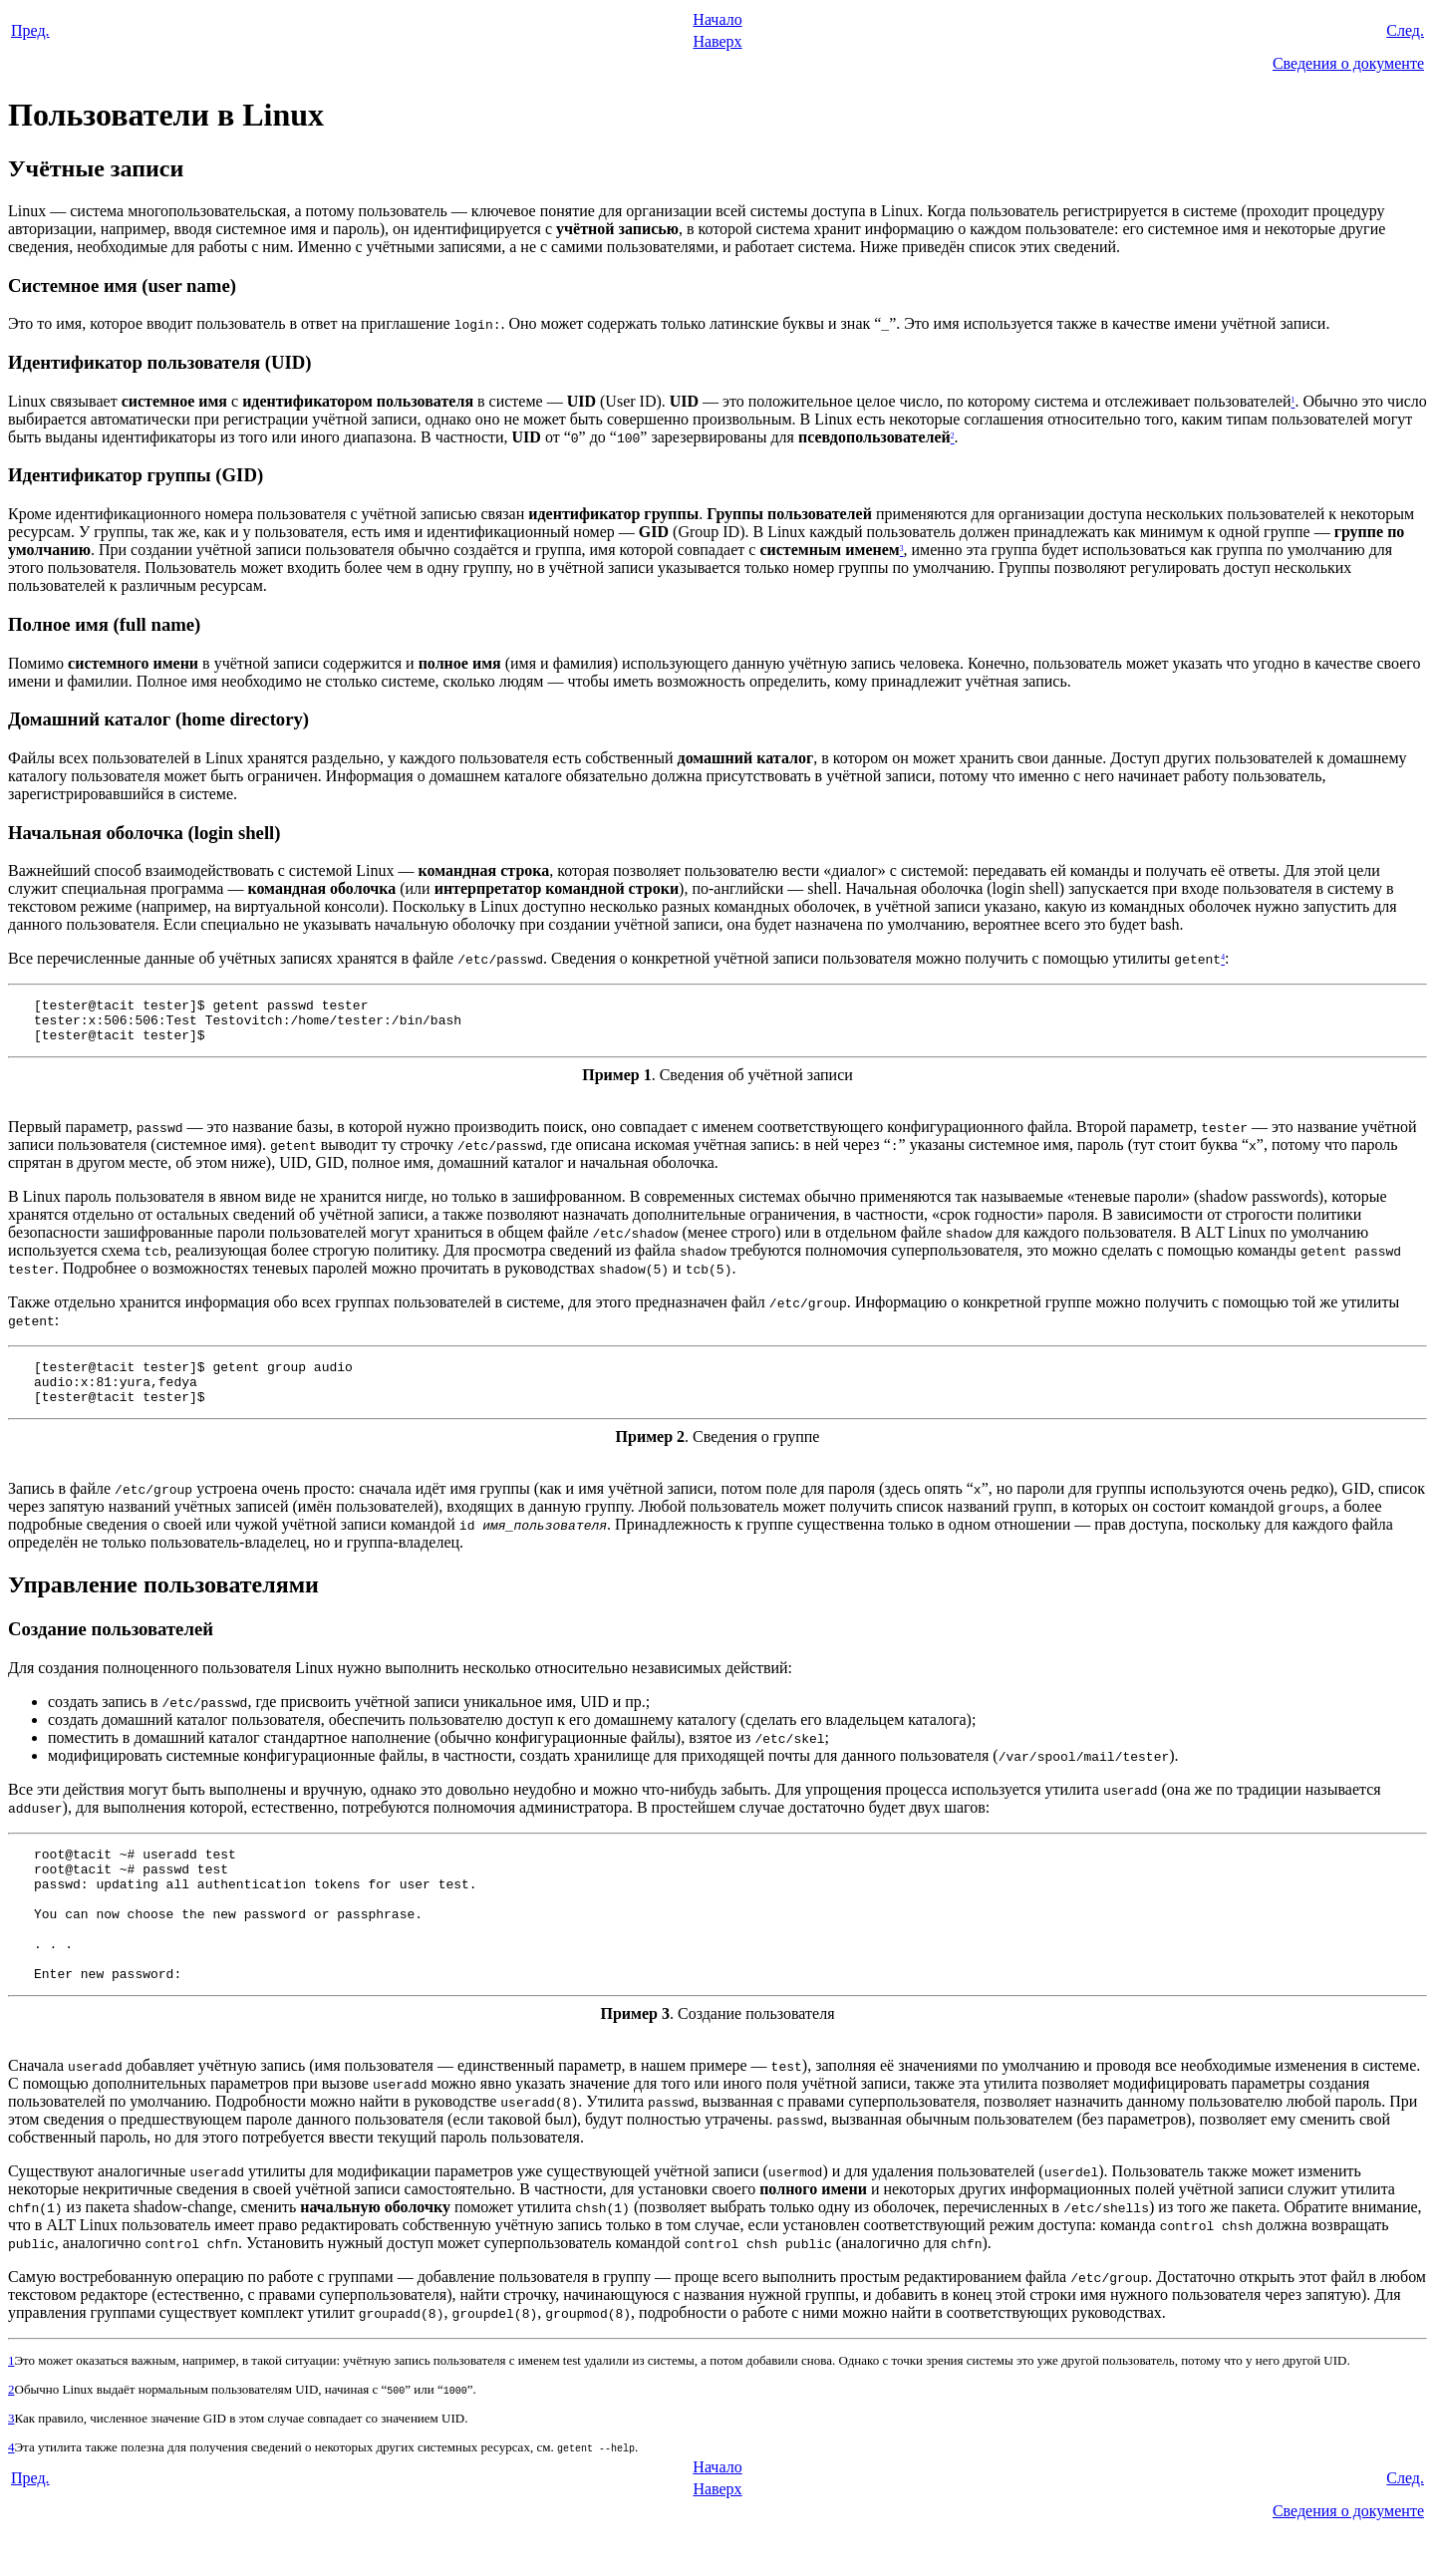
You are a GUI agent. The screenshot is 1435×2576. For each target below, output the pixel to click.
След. (1405, 30)
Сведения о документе (1348, 63)
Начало (717, 19)
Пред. (30, 30)
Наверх (717, 41)
